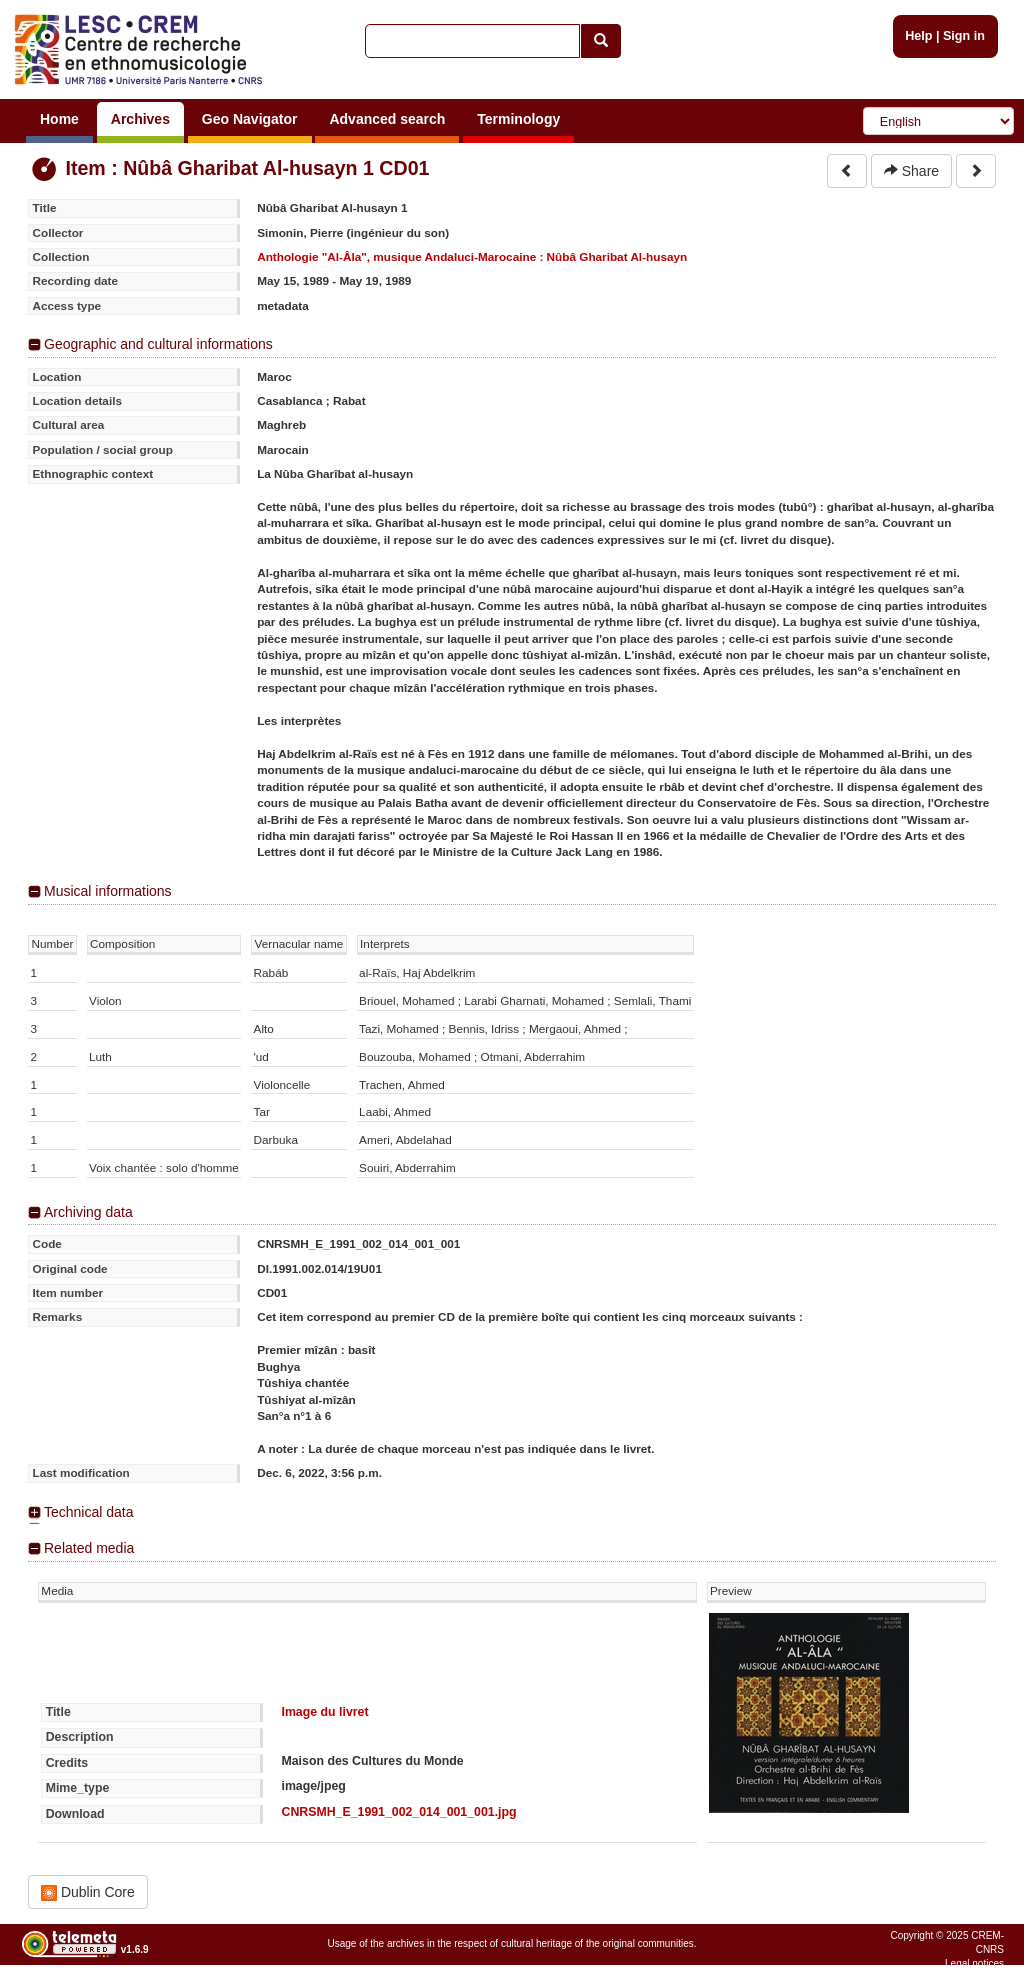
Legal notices (974, 1963)
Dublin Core (88, 1892)
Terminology (518, 119)
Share (911, 171)
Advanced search (387, 119)
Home (59, 119)
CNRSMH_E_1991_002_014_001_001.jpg (398, 1812)
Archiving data (88, 1212)
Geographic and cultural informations (158, 344)
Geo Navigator (250, 119)
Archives (140, 119)
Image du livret (324, 1712)
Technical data (89, 1512)
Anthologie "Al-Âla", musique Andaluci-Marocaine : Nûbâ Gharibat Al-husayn (472, 256)
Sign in (964, 36)
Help (918, 36)
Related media (89, 1548)
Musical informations (108, 891)
